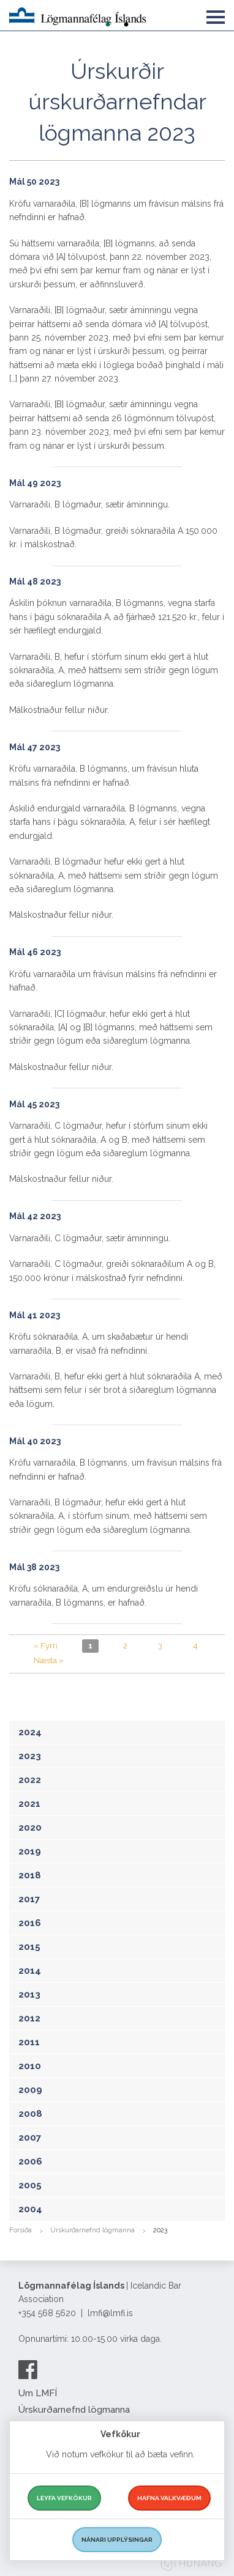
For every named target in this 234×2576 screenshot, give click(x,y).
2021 (29, 1803)
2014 (29, 1970)
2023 (29, 1756)
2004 (30, 2209)
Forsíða (20, 2230)
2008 (30, 2113)
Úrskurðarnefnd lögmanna (92, 2230)
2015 (29, 1946)
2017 (29, 1899)
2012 (29, 2018)
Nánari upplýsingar (117, 2539)
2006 (30, 2161)
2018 (29, 1875)
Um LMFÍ (37, 2393)
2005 (30, 2185)
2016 (29, 1922)
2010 (29, 2066)
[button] (215, 15)
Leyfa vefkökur (64, 2498)
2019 (29, 1851)
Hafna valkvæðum (169, 2498)
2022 (29, 1779)
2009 (30, 2089)
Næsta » (49, 1660)
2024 (30, 1732)
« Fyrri (46, 1645)
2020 (30, 1827)
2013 (29, 1994)
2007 (29, 2137)
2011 (29, 2042)
